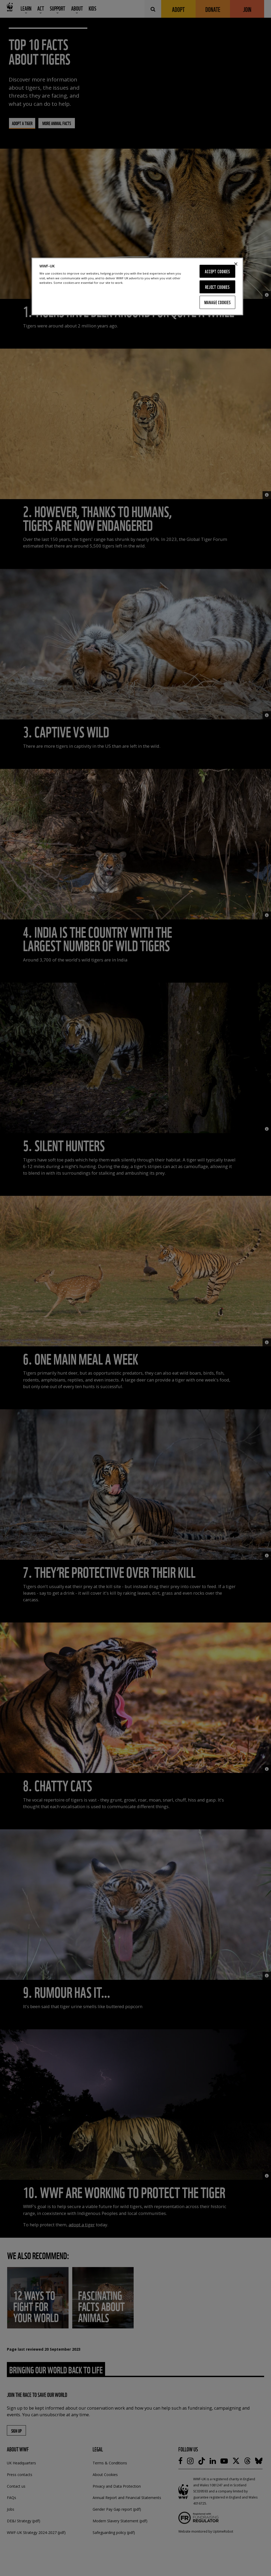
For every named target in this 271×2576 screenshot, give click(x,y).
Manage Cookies (217, 302)
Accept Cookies (217, 271)
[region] (137, 286)
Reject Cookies (217, 287)
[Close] (236, 264)
